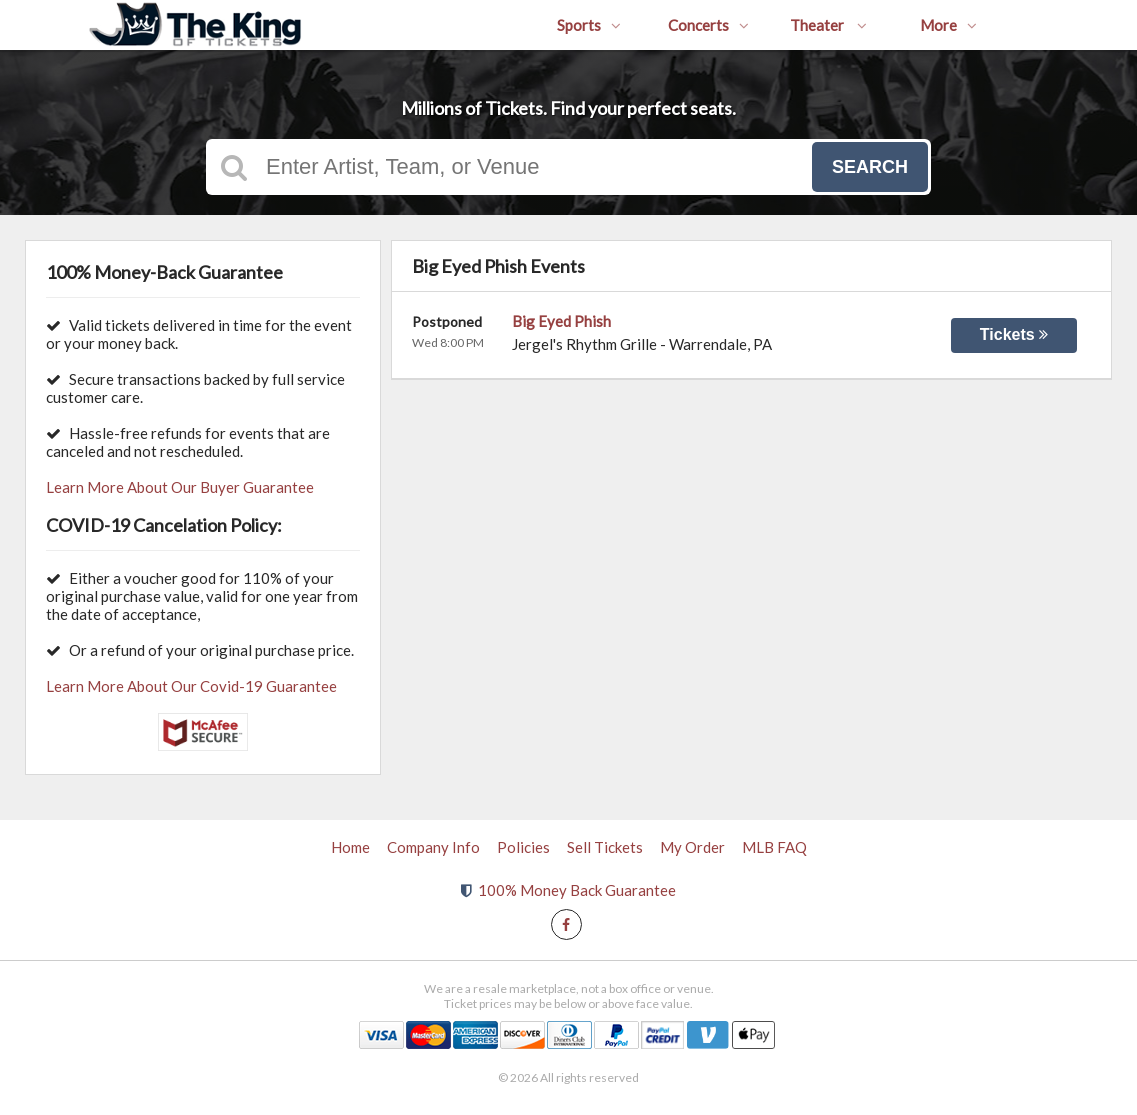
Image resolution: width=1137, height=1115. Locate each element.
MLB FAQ (774, 847)
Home (350, 847)
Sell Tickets (605, 847)
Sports (589, 25)
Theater (828, 25)
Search (870, 167)
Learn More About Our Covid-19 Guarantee (191, 686)
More (948, 25)
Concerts (708, 25)
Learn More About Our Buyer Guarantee (180, 487)
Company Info (433, 847)
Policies (523, 847)
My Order (692, 847)
